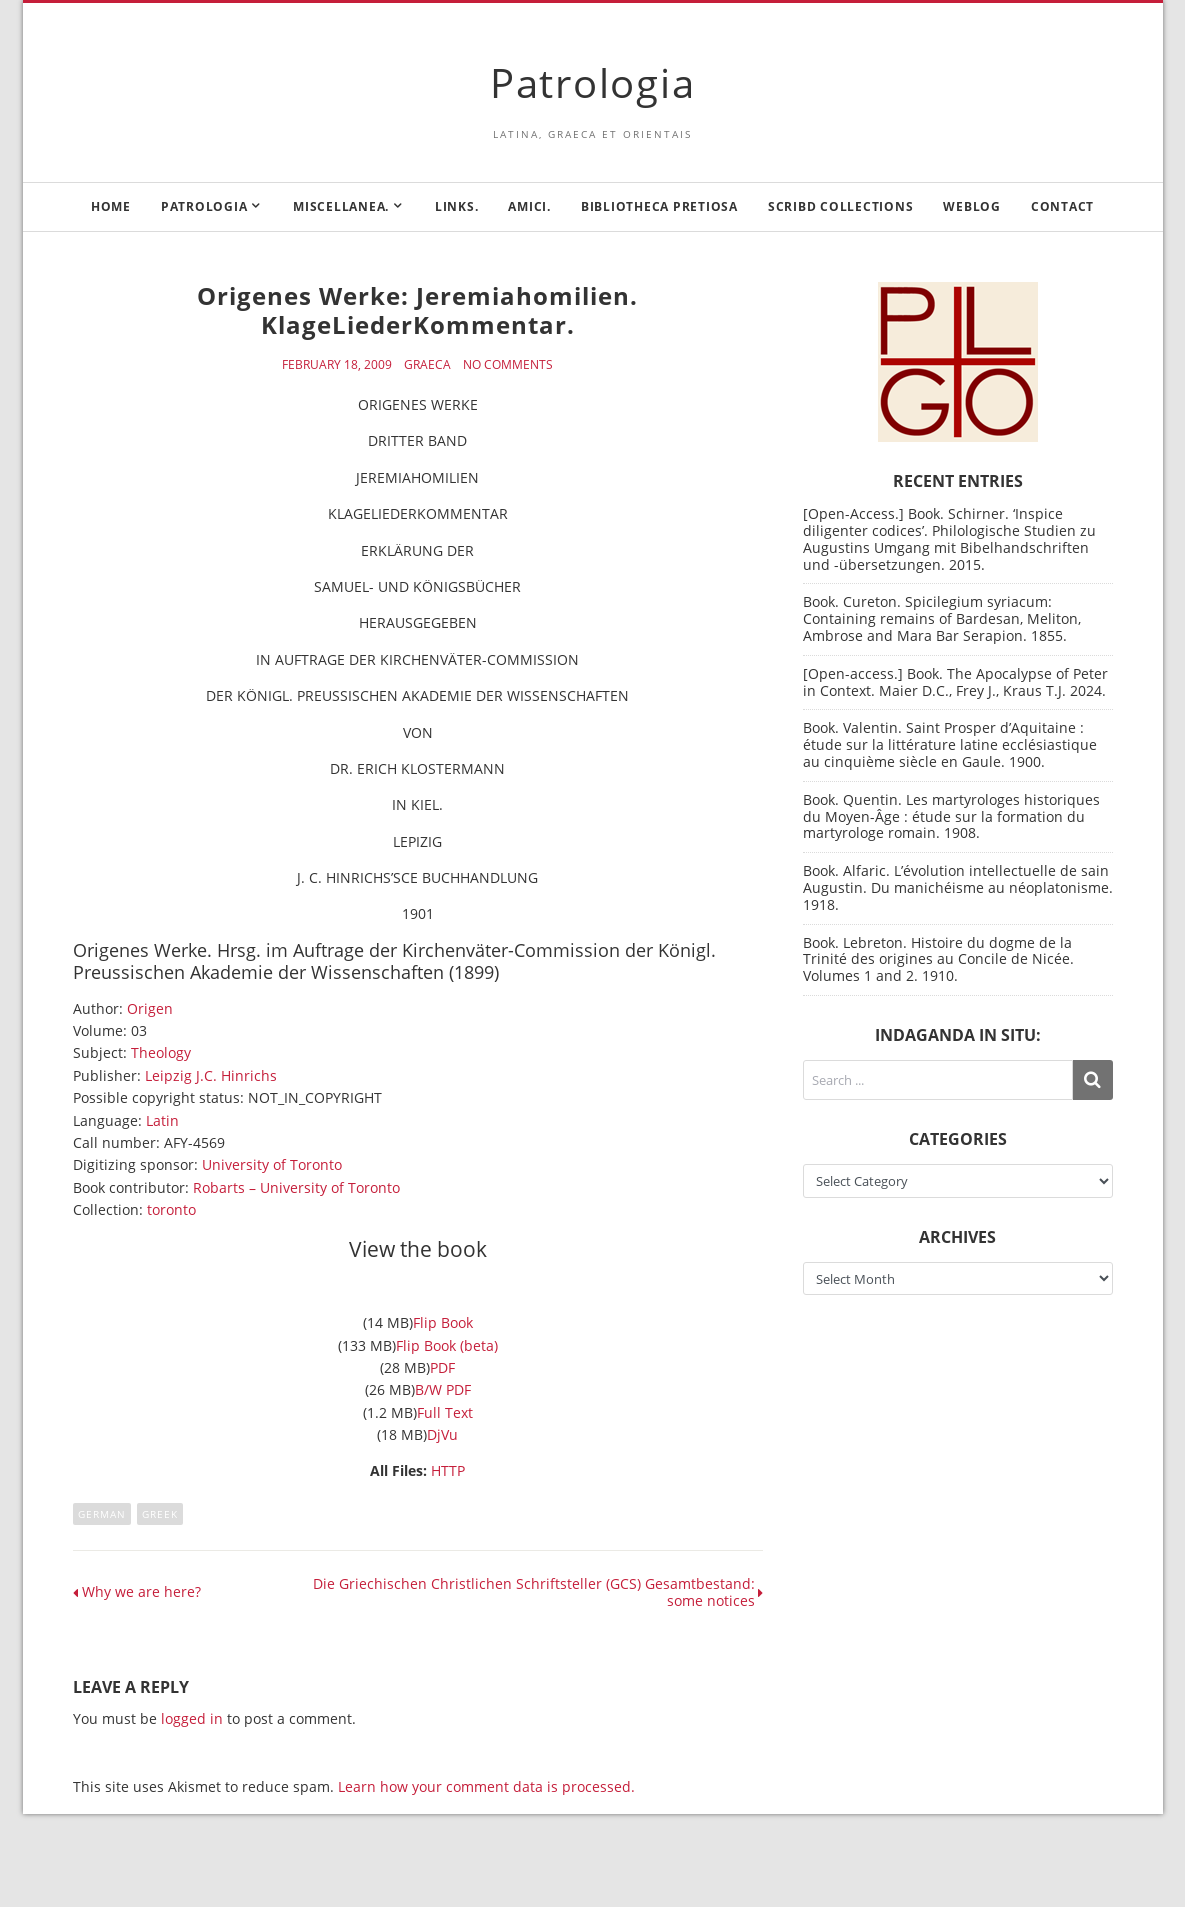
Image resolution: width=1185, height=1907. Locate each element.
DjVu (442, 1434)
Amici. (529, 206)
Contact (1062, 206)
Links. (457, 206)
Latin (162, 1120)
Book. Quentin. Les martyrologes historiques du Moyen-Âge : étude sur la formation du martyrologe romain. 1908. (951, 816)
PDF (442, 1367)
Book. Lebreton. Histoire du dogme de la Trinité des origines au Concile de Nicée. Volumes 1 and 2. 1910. (938, 959)
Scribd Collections (841, 206)
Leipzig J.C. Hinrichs (211, 1075)
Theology (161, 1052)
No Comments (508, 365)
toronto (171, 1209)
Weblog (972, 206)
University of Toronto (272, 1164)
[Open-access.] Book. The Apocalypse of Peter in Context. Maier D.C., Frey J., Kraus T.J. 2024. (955, 682)
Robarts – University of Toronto (296, 1187)
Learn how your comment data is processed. (486, 1786)
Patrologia (593, 82)
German (102, 1514)
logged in (192, 1718)
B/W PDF (443, 1389)
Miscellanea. (341, 206)
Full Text (445, 1412)
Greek (160, 1514)
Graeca (427, 365)
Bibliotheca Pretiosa (659, 206)
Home (111, 206)
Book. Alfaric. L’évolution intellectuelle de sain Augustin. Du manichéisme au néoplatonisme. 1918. (958, 887)
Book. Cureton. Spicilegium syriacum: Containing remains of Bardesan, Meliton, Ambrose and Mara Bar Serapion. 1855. (942, 618)
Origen (150, 1008)
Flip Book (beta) (447, 1345)
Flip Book (443, 1322)
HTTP (448, 1470)
